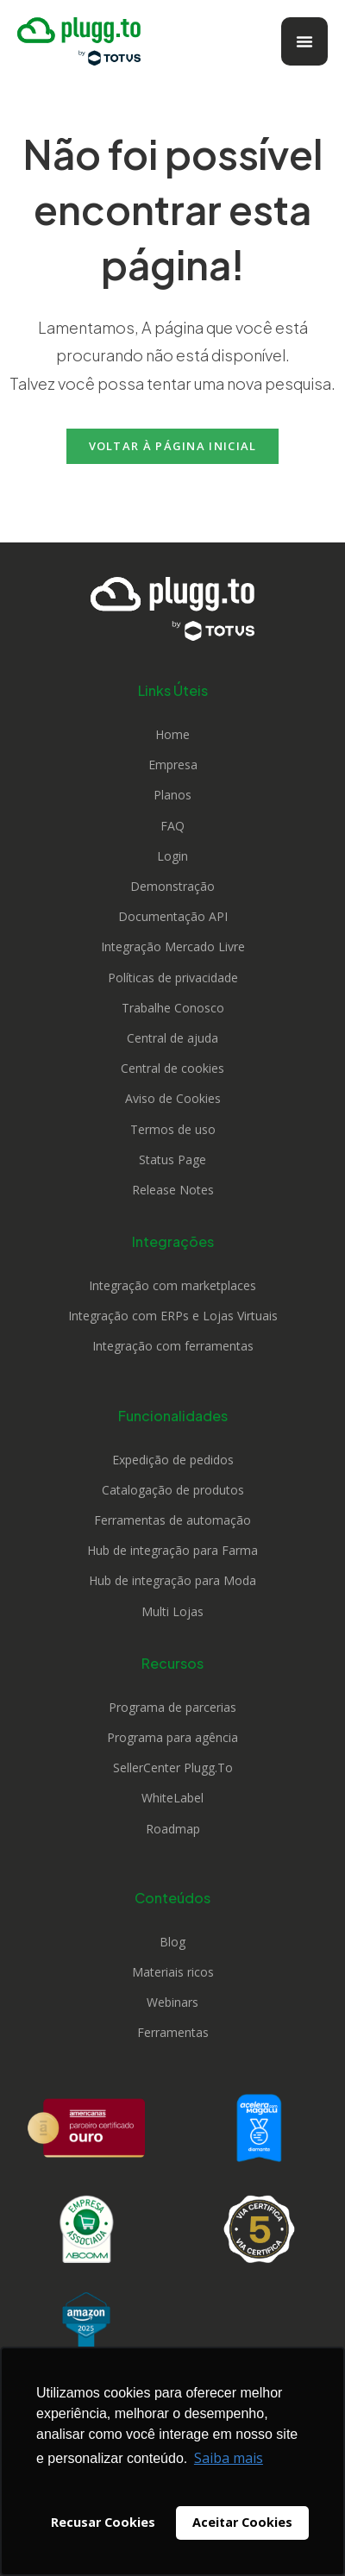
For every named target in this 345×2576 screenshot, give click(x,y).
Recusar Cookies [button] (103, 2522)
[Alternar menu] (304, 41)
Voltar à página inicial (173, 446)
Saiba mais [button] (228, 2457)
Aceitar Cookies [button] (242, 2522)
